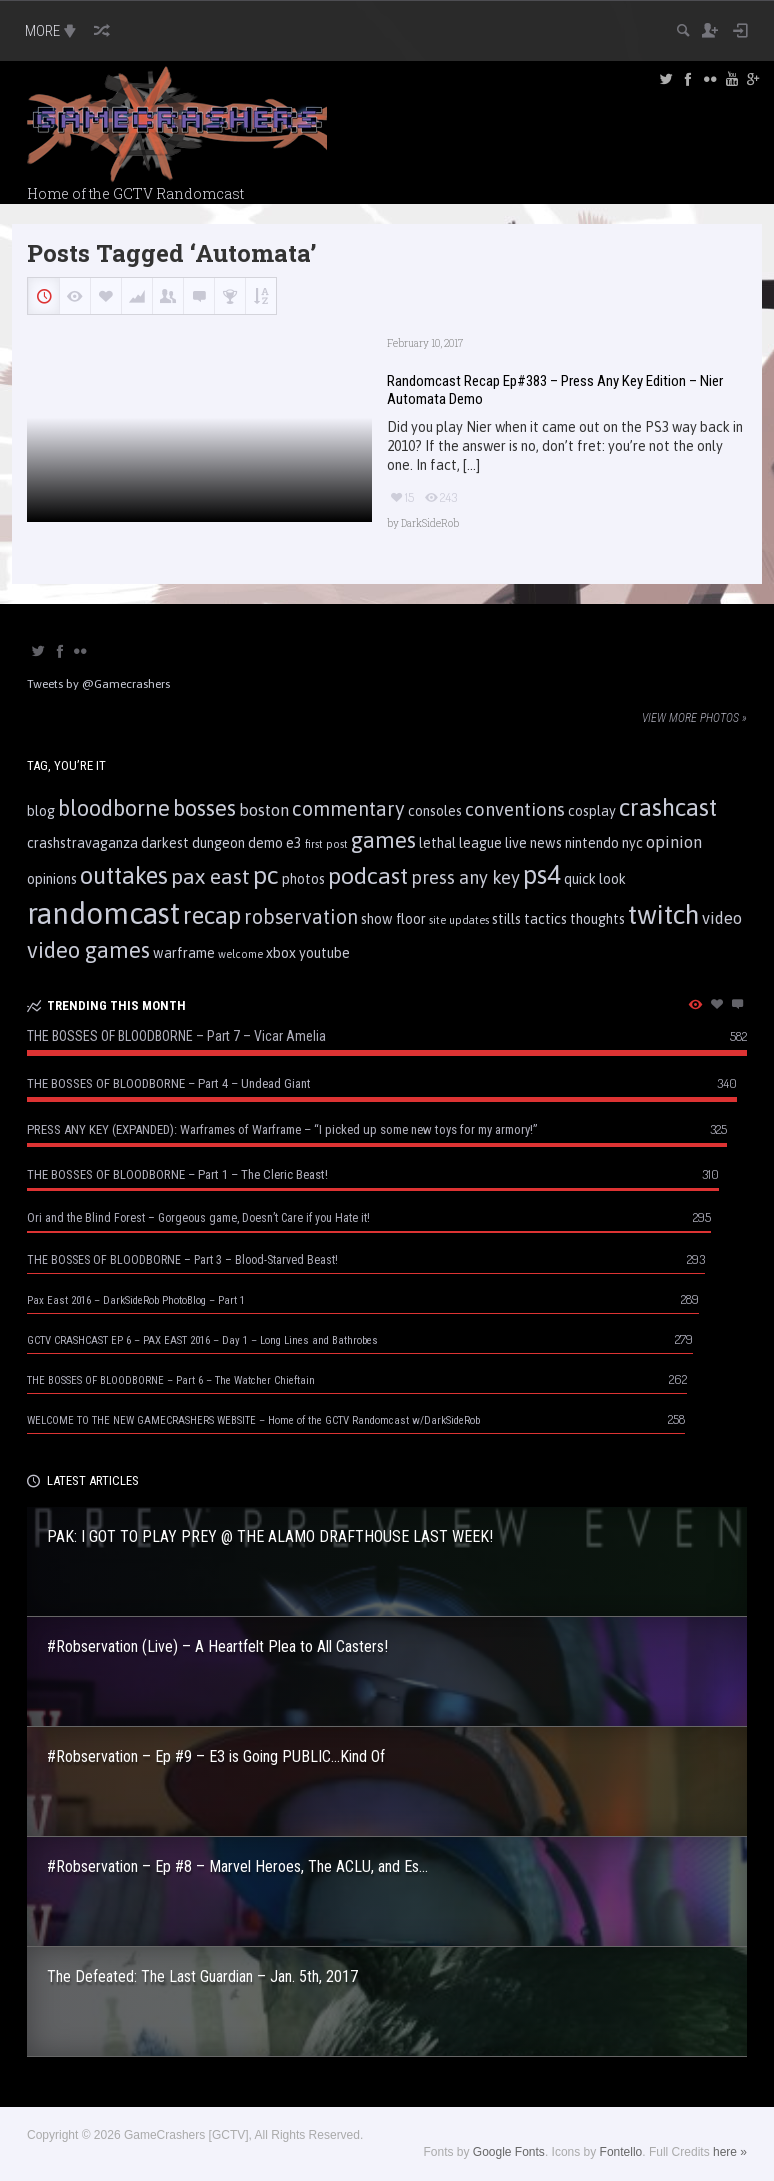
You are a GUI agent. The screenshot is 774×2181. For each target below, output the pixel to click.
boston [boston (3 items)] (264, 810)
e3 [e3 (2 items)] (294, 843)
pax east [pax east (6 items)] (210, 876)
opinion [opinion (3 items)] (674, 842)
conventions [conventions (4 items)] (515, 809)
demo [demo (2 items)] (265, 843)
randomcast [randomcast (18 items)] (103, 913)
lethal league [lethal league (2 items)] (460, 843)
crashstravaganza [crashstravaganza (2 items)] (82, 843)
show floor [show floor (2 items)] (393, 919)
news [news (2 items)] (546, 843)
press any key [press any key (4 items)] (465, 877)
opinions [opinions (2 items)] (52, 879)
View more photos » (694, 718)
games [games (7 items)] (383, 840)
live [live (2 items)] (516, 843)
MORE (52, 31)
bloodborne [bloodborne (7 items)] (114, 808)
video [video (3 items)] (722, 918)
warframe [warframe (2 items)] (184, 953)
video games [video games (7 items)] (88, 950)
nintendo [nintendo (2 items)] (592, 843)
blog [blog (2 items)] (41, 811)
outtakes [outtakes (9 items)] (124, 875)
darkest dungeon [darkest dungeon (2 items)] (193, 843)
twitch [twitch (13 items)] (663, 914)
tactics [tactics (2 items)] (545, 919)
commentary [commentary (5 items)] (348, 809)
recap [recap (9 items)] (212, 915)
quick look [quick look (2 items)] (595, 879)
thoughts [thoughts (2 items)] (597, 919)
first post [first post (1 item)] (326, 844)
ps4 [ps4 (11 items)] (542, 874)
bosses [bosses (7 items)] (204, 808)
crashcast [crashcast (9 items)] (668, 807)
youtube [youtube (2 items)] (324, 953)
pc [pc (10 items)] (266, 875)
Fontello (621, 2152)
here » (730, 2152)
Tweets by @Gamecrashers (98, 684)
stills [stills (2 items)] (506, 919)
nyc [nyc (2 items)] (632, 843)
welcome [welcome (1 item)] (240, 954)
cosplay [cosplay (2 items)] (592, 811)
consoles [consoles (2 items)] (435, 811)
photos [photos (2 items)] (303, 879)
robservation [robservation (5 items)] (301, 917)
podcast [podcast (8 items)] (368, 875)
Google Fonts (509, 2152)
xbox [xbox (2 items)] (281, 953)
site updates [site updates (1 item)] (459, 920)
